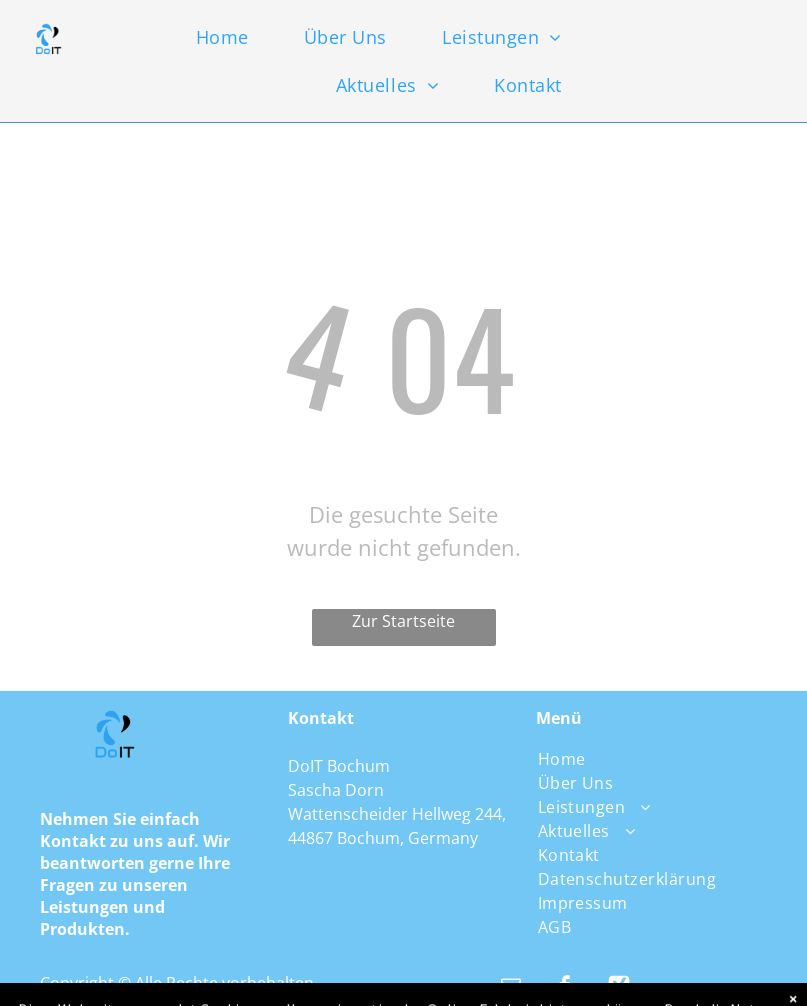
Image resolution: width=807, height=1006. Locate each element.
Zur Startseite (403, 621)
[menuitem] (239, 37)
